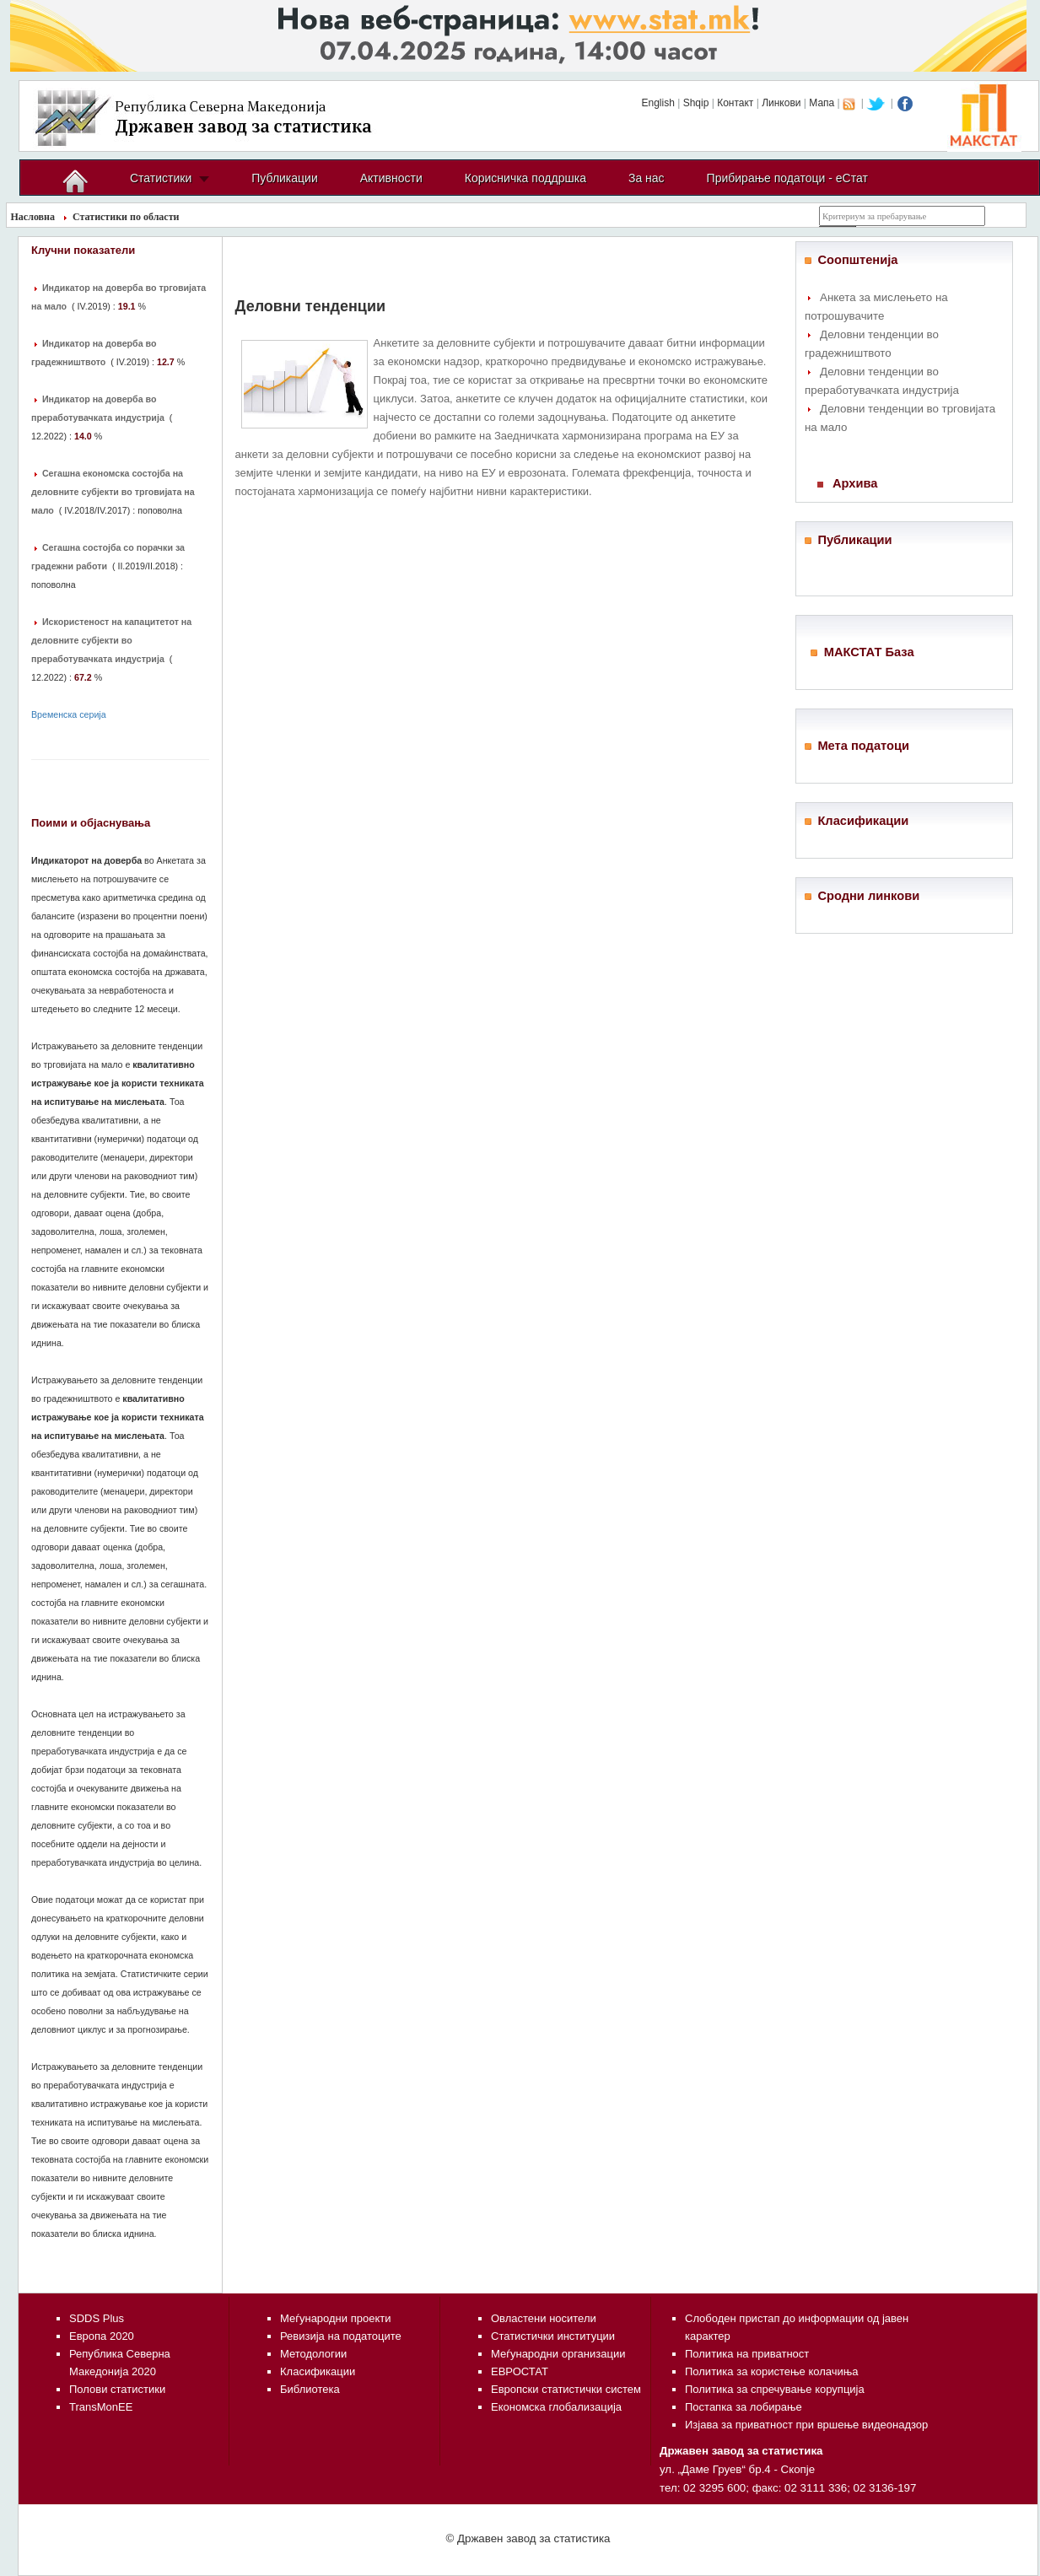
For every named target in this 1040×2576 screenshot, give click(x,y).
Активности (391, 178)
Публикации (284, 178)
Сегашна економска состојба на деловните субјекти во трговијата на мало (113, 491)
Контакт (735, 103)
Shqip (696, 103)
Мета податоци (863, 745)
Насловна (33, 217)
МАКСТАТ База (869, 652)
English (657, 103)
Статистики (160, 178)
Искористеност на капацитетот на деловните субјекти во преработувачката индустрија (111, 640)
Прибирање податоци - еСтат (787, 178)
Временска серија (68, 714)
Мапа (821, 103)
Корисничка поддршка (525, 178)
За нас (646, 178)
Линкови (781, 103)
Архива (855, 483)
